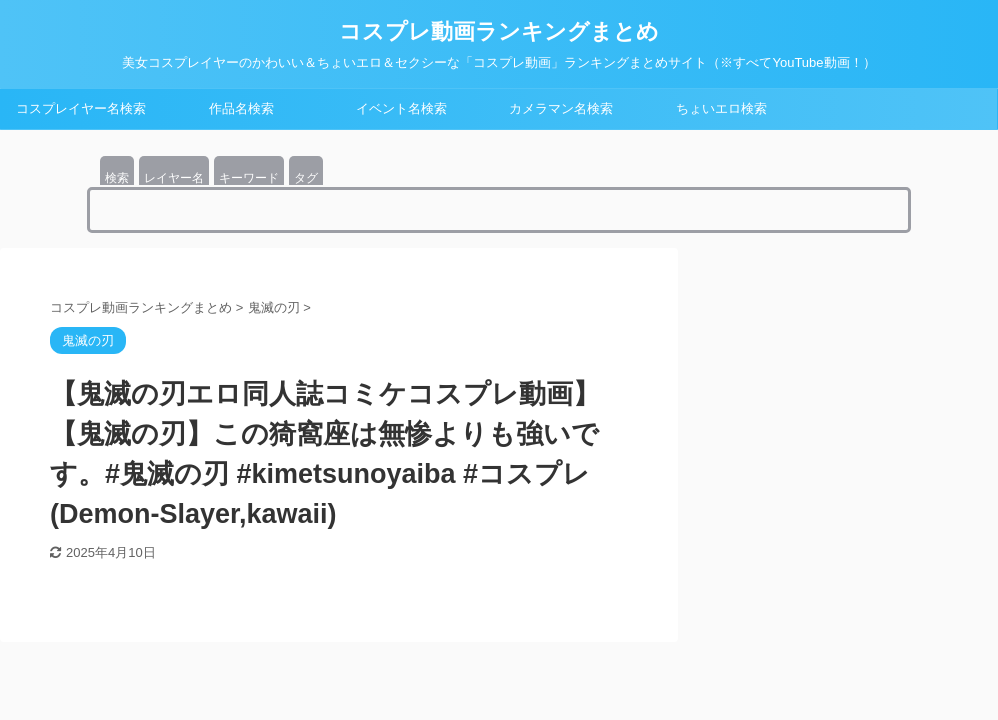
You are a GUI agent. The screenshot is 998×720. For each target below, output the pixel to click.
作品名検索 (241, 108)
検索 (117, 178)
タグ (306, 178)
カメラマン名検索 (561, 108)
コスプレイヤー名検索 (81, 108)
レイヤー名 (174, 178)
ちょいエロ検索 (721, 108)
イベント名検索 (401, 108)
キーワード (249, 178)
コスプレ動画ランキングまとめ (499, 31)
